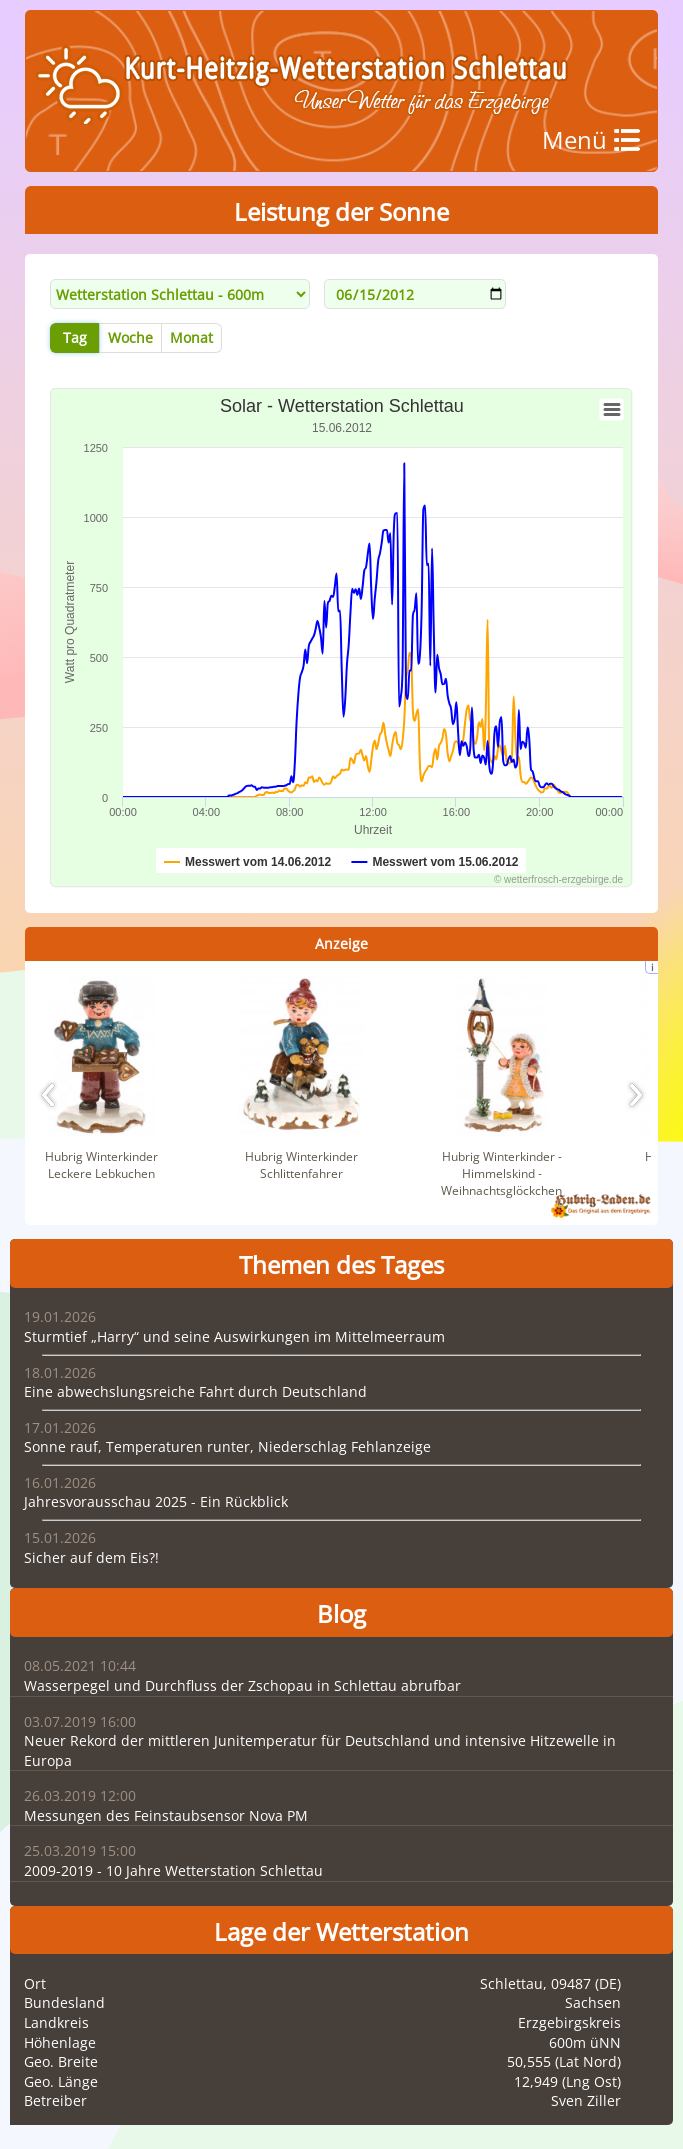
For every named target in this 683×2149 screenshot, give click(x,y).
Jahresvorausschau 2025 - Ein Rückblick (156, 1501)
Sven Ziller (586, 2100)
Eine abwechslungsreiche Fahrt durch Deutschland (195, 1391)
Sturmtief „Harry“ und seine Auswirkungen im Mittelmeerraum (234, 1336)
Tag (75, 337)
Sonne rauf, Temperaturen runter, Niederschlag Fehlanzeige (227, 1446)
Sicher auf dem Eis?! (91, 1557)
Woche (130, 337)
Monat (191, 337)
